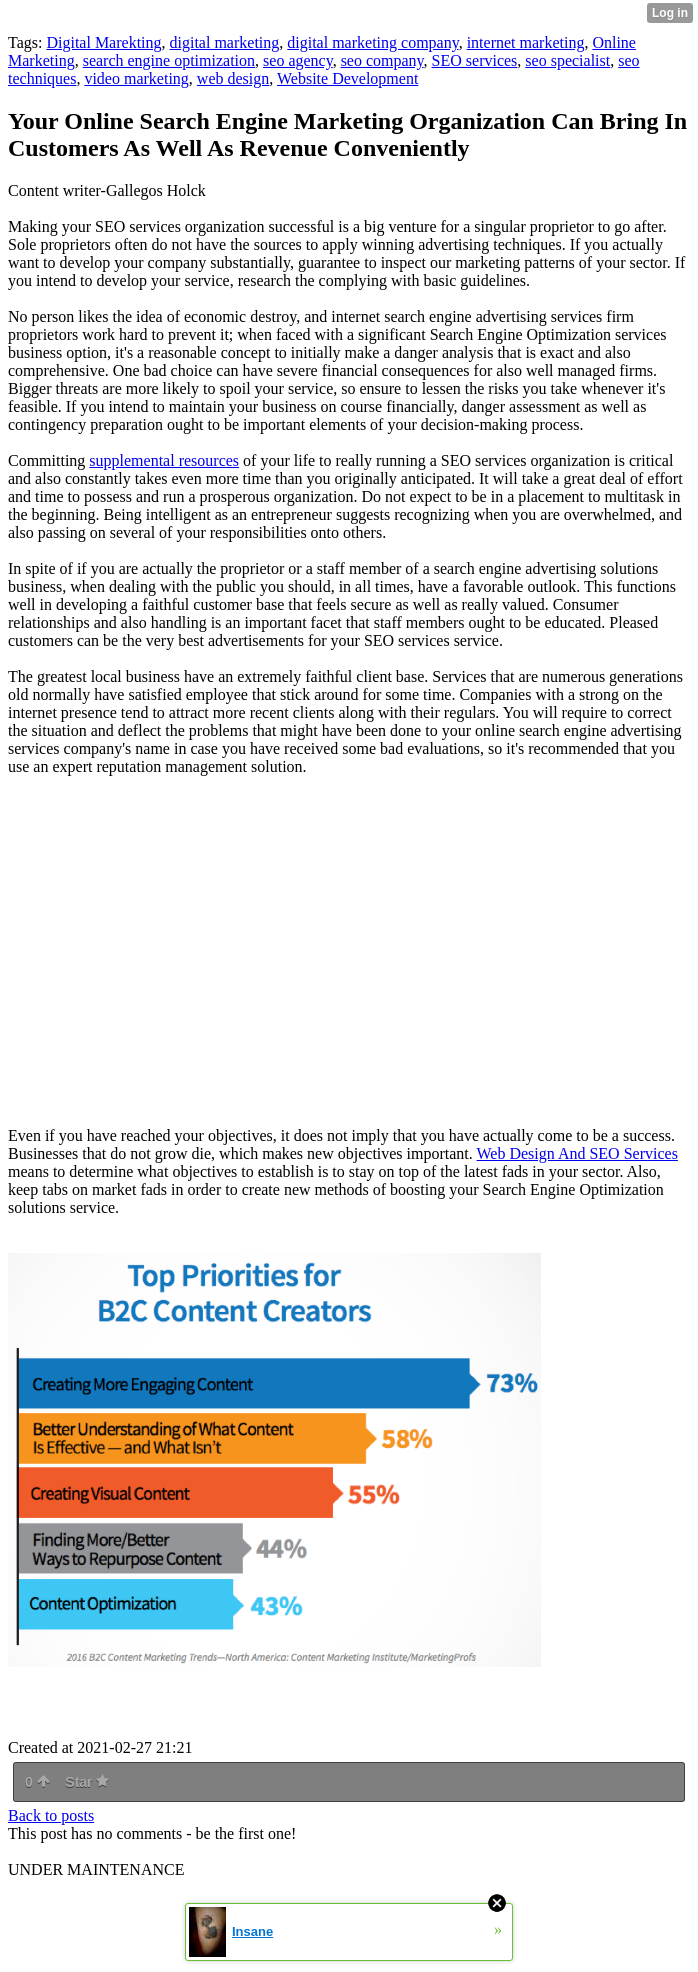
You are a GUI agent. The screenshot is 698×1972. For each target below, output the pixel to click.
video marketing (136, 78)
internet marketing (526, 42)
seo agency (298, 60)
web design (233, 78)
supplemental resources (164, 460)
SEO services (475, 60)
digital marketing (225, 42)
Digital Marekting (103, 42)
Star (87, 1782)
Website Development (347, 78)
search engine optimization (169, 60)
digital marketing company (372, 42)
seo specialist (567, 60)
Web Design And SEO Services (577, 1153)
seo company (382, 60)
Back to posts (51, 1815)
